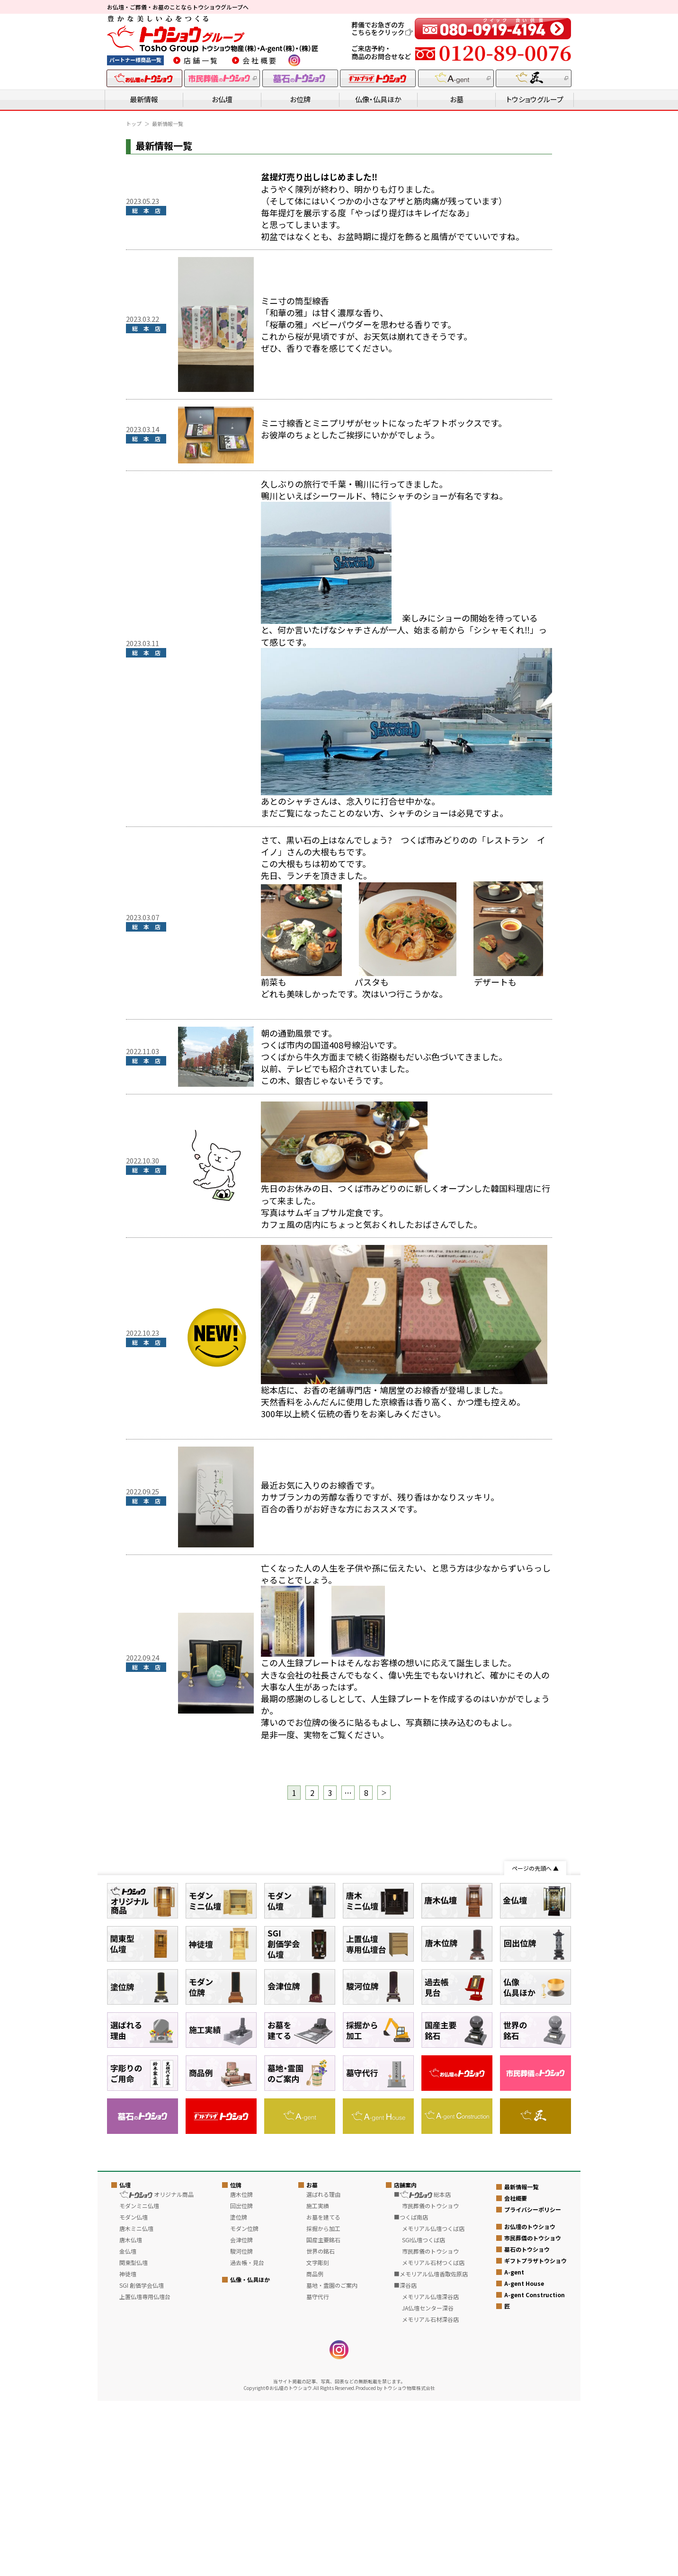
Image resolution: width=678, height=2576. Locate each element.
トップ (134, 123)
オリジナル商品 (156, 2369)
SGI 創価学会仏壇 (141, 2460)
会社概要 (260, 60)
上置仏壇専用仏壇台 (144, 2472)
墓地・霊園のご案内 (331, 2460)
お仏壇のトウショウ (529, 2401)
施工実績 (317, 2381)
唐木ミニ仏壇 (136, 2403)
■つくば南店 (411, 2392)
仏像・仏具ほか (378, 99)
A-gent (514, 2447)
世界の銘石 (320, 2426)
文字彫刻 (317, 2438)
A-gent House (524, 2458)
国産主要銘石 (323, 2415)
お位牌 (300, 99)
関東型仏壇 (133, 2438)
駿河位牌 (241, 2426)
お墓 (457, 99)
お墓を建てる (323, 2392)
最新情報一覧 (521, 2361)
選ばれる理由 (323, 2369)
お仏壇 (222, 99)
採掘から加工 (323, 2403)
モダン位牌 (244, 2403)
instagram (294, 60)
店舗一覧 (201, 60)
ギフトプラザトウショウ (535, 2435)
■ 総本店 (422, 2369)
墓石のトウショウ (527, 2424)
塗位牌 (238, 2392)
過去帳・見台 (247, 2438)
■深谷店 (405, 2460)
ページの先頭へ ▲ (535, 1868)
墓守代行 (317, 2472)
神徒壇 (127, 2449)
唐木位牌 (241, 2369)
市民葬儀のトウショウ (532, 2412)
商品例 (314, 2449)
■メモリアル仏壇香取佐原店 (431, 2449)
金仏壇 (127, 2426)
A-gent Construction (534, 2469)
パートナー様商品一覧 (135, 59)
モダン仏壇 (133, 2392)
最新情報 (144, 99)
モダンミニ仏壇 (139, 2381)
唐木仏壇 (130, 2415)
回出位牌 (241, 2381)
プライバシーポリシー (532, 2384)
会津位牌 (241, 2415)
